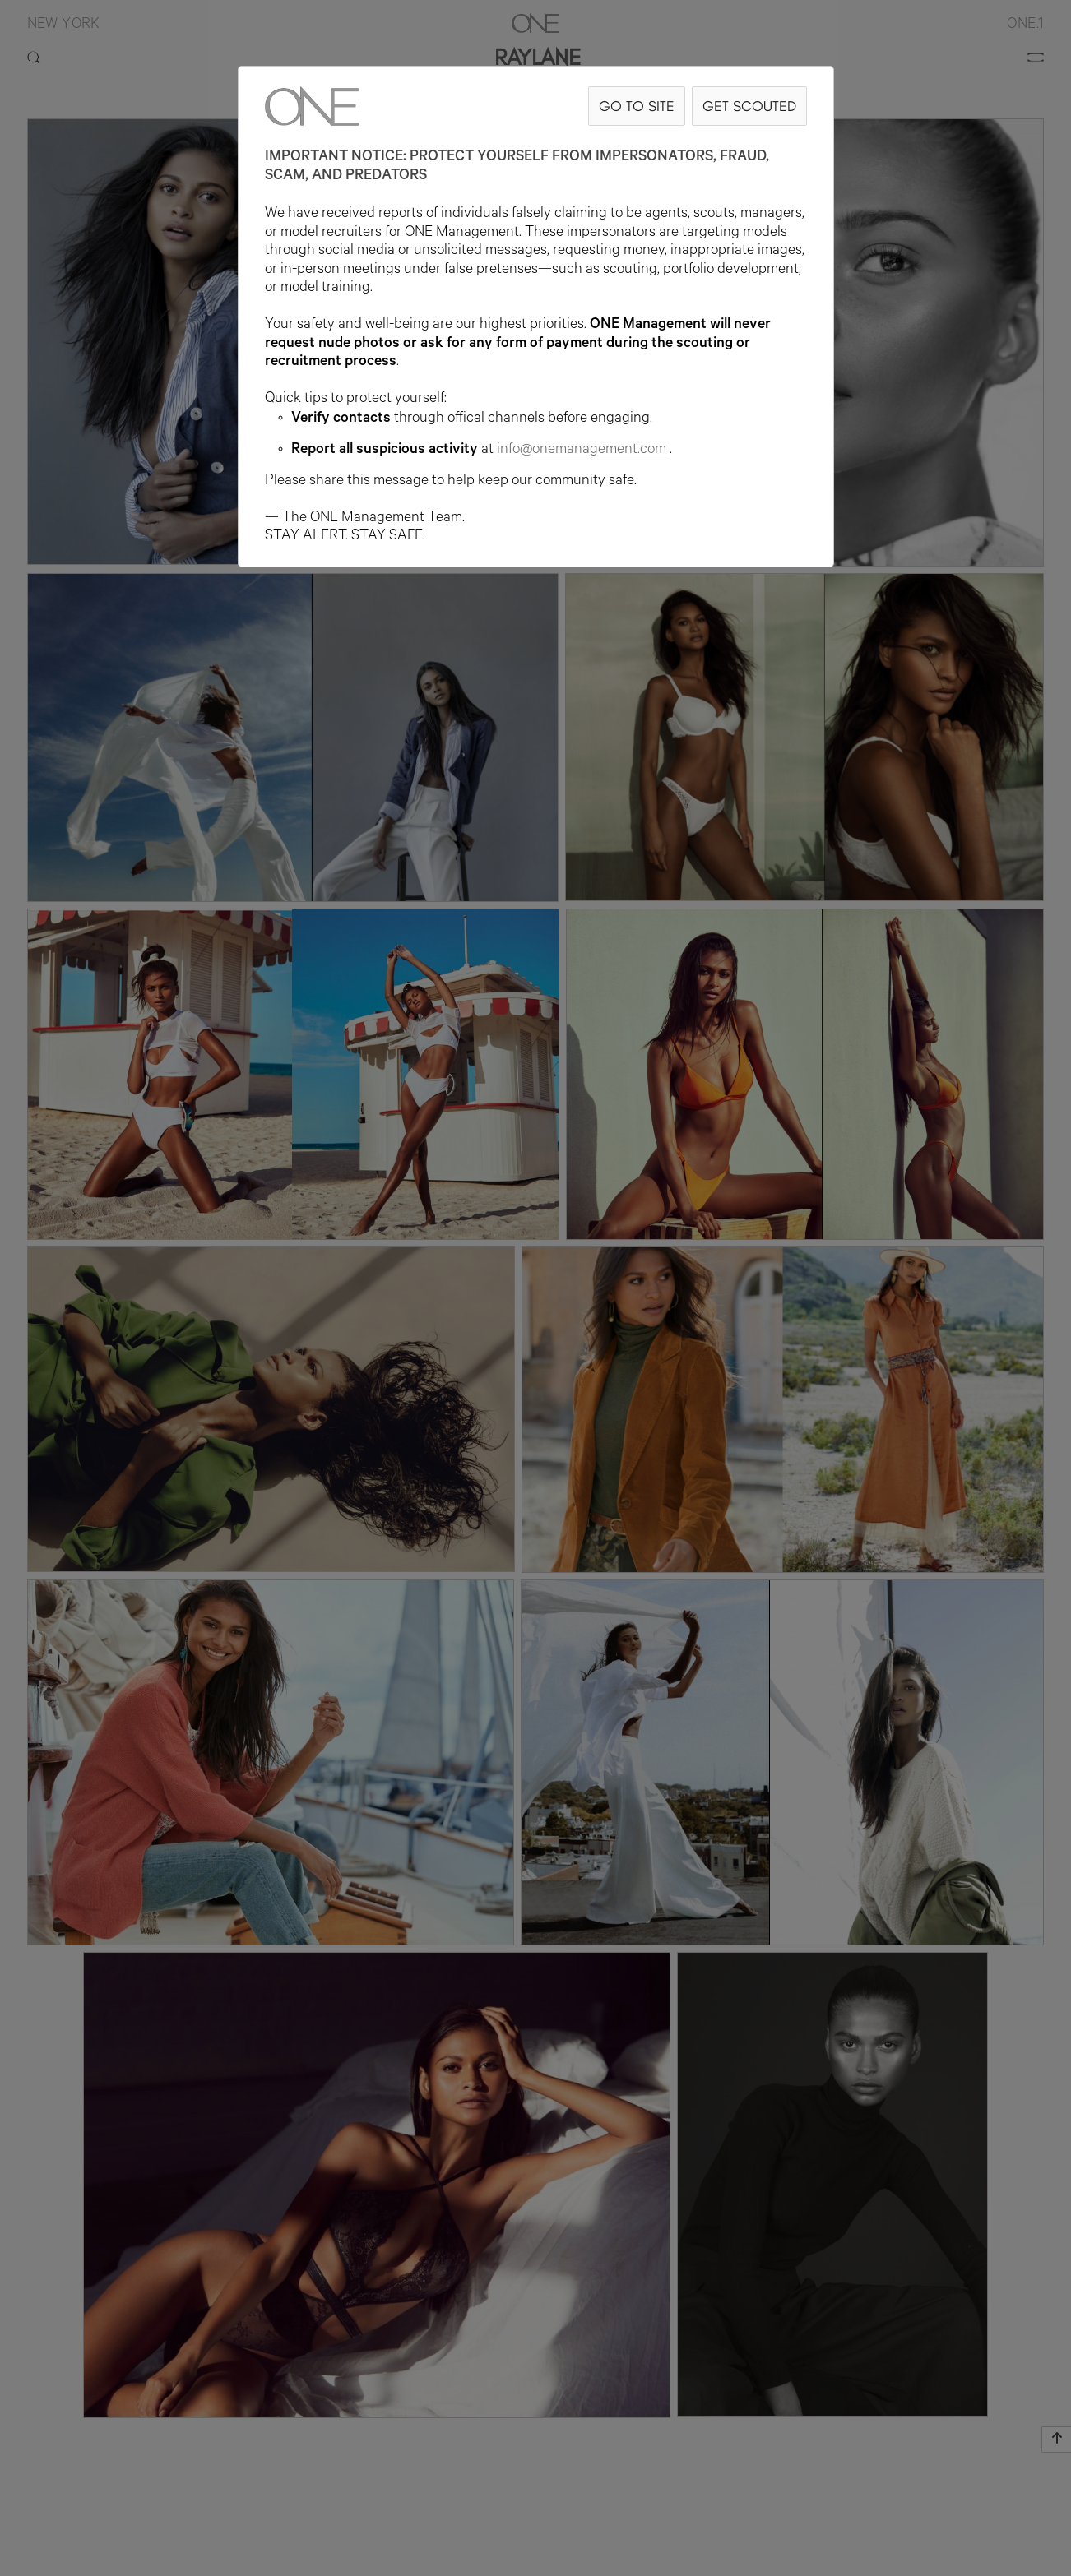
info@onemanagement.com (583, 450)
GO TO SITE (637, 105)
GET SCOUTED (749, 105)
